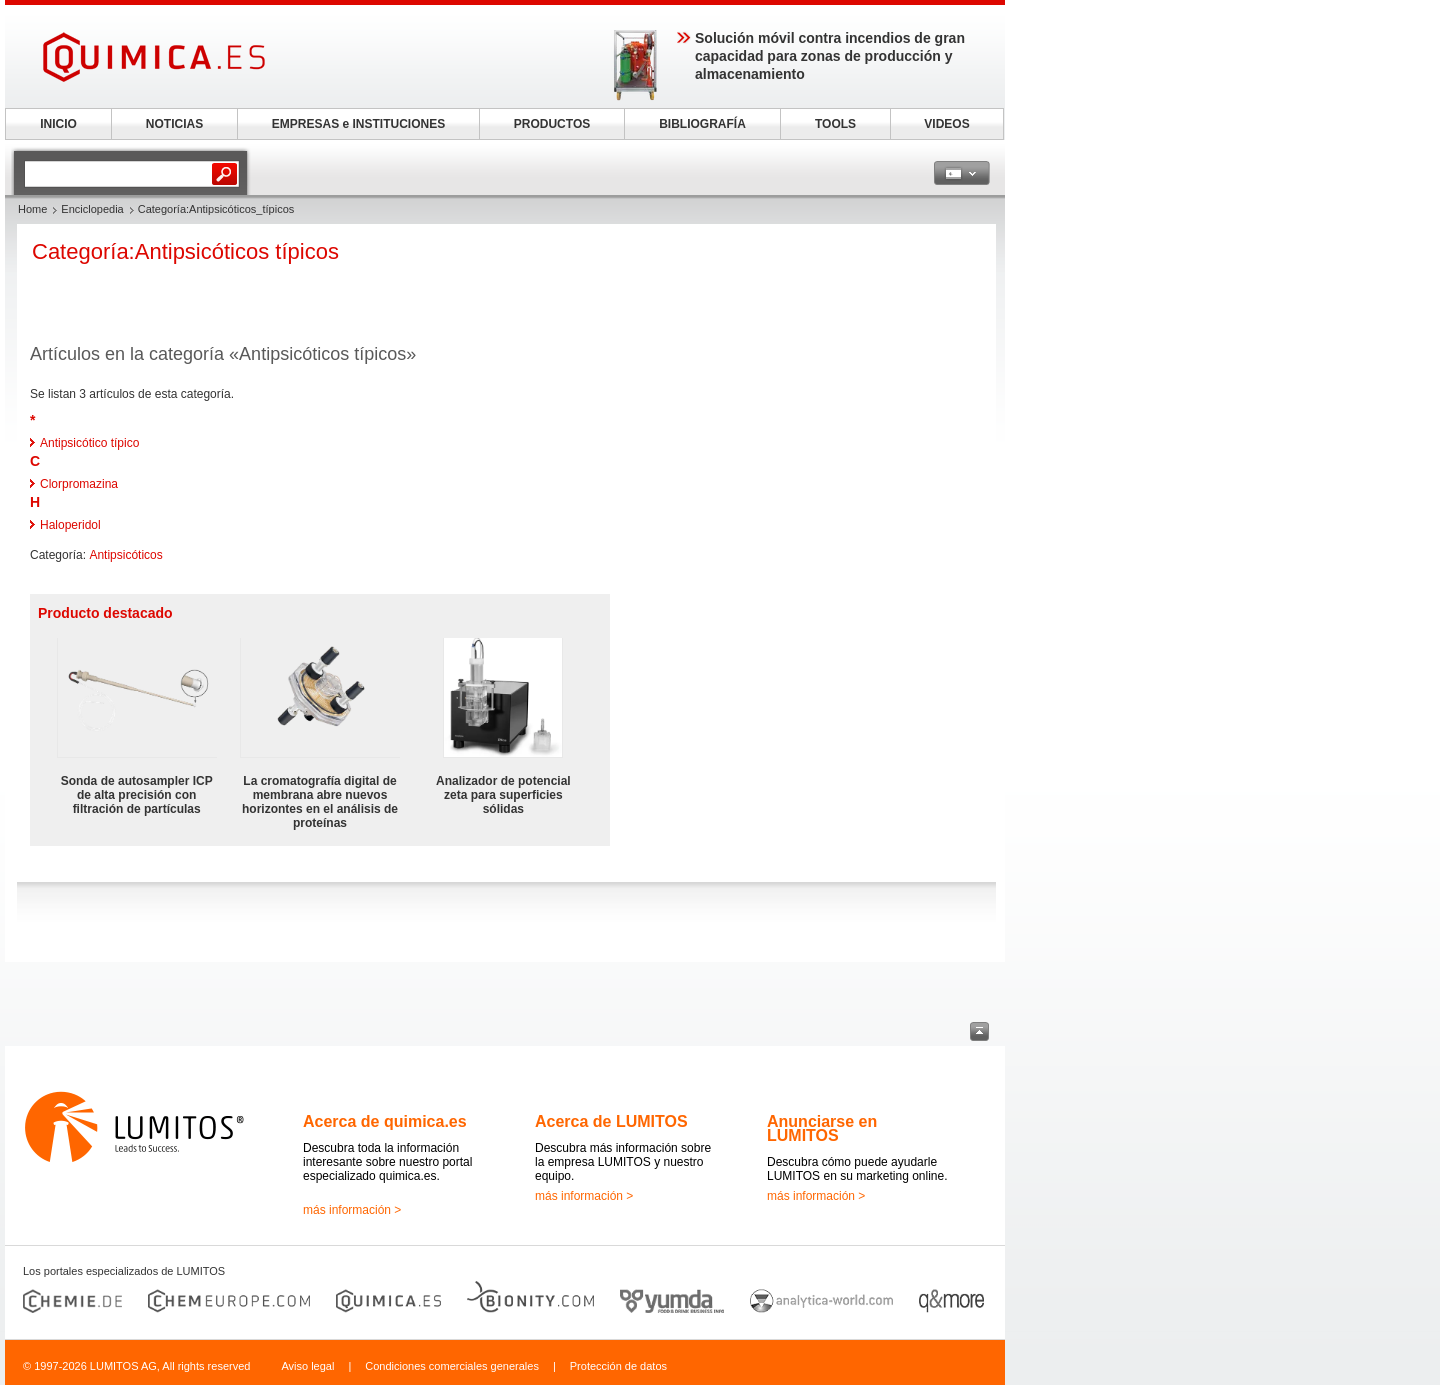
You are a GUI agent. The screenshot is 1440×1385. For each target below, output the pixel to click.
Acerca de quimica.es (385, 1121)
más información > (352, 1210)
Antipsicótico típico (89, 443)
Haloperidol (70, 525)
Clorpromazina (79, 484)
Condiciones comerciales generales (452, 1366)
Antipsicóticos (125, 555)
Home (32, 209)
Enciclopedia (92, 209)
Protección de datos (618, 1366)
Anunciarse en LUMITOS (822, 1128)
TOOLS (835, 124)
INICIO (58, 124)
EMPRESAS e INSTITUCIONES (358, 124)
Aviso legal (307, 1366)
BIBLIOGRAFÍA (702, 124)
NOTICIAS (174, 124)
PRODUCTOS (552, 124)
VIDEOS (946, 124)
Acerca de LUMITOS (611, 1121)
